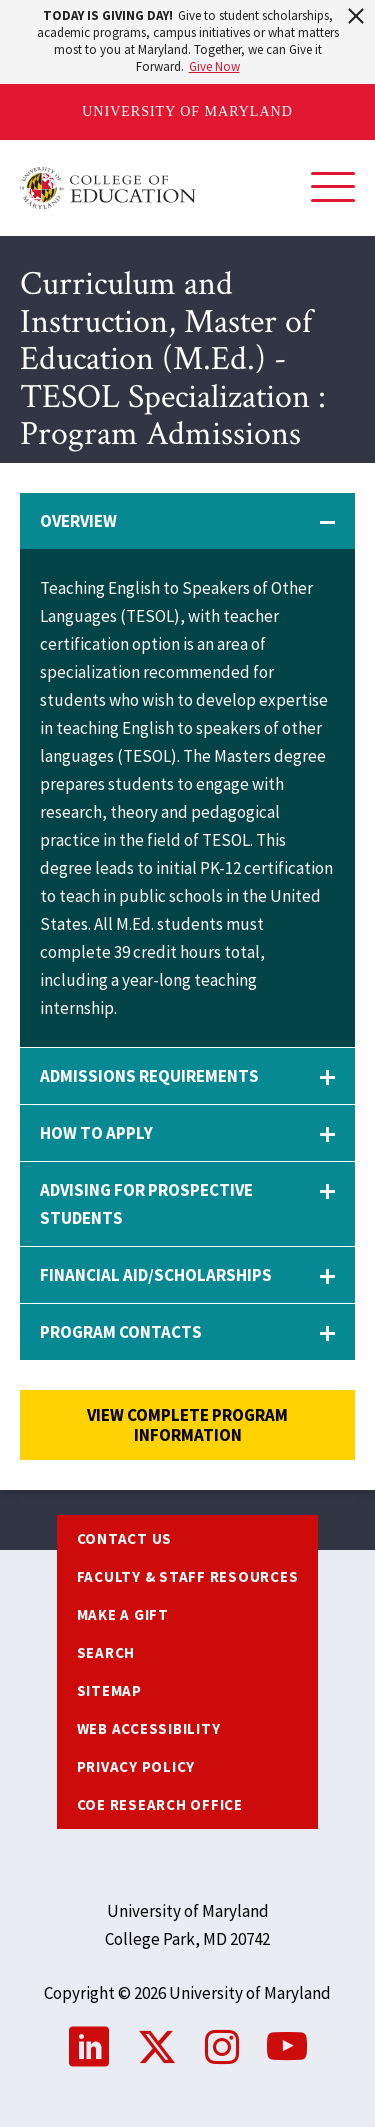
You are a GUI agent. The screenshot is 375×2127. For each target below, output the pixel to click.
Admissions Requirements (149, 1076)
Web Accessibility (149, 1728)
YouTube (287, 2047)
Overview (78, 521)
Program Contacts (121, 1332)
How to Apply (96, 1133)
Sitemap (109, 1690)
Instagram (222, 2047)
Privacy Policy (136, 1766)
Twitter (157, 2047)
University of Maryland (187, 111)
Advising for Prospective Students (146, 1204)
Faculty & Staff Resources (188, 1576)
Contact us (125, 1538)
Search (106, 1652)
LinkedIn (89, 2047)
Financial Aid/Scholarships (156, 1275)
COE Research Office (160, 1804)
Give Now (214, 66)
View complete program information (187, 1425)
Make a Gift (123, 1614)
